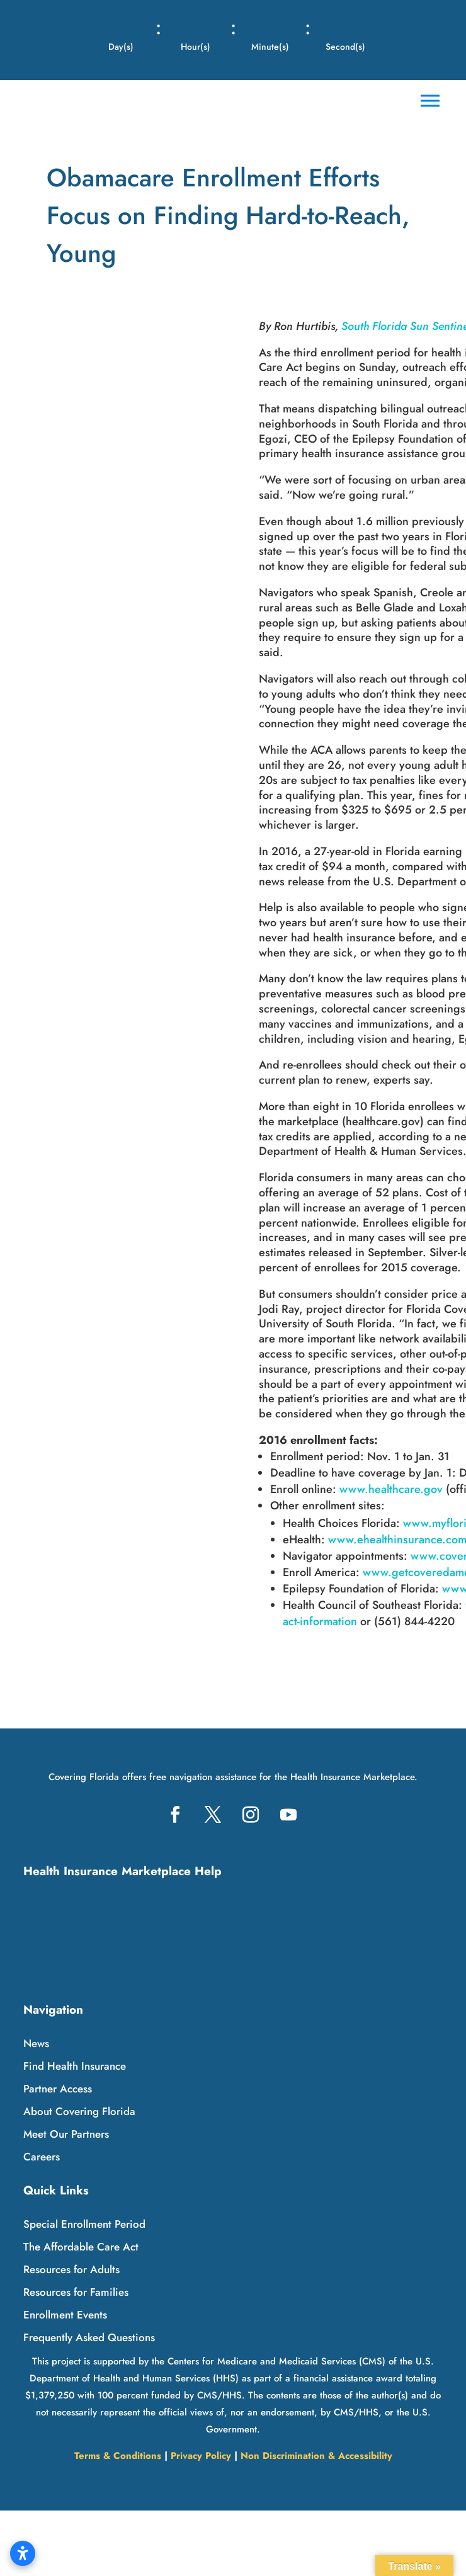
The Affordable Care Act (81, 2246)
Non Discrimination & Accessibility (316, 2456)
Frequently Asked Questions (89, 2337)
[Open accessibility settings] (22, 2553)
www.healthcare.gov (391, 1489)
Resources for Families (75, 2292)
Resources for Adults (71, 2269)
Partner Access (57, 2088)
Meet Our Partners (66, 2134)
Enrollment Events (65, 2314)
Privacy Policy (201, 2456)
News (36, 2043)
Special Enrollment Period (84, 2224)
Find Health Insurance (74, 2066)
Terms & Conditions (117, 2456)
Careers (41, 2156)
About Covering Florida (79, 2111)
